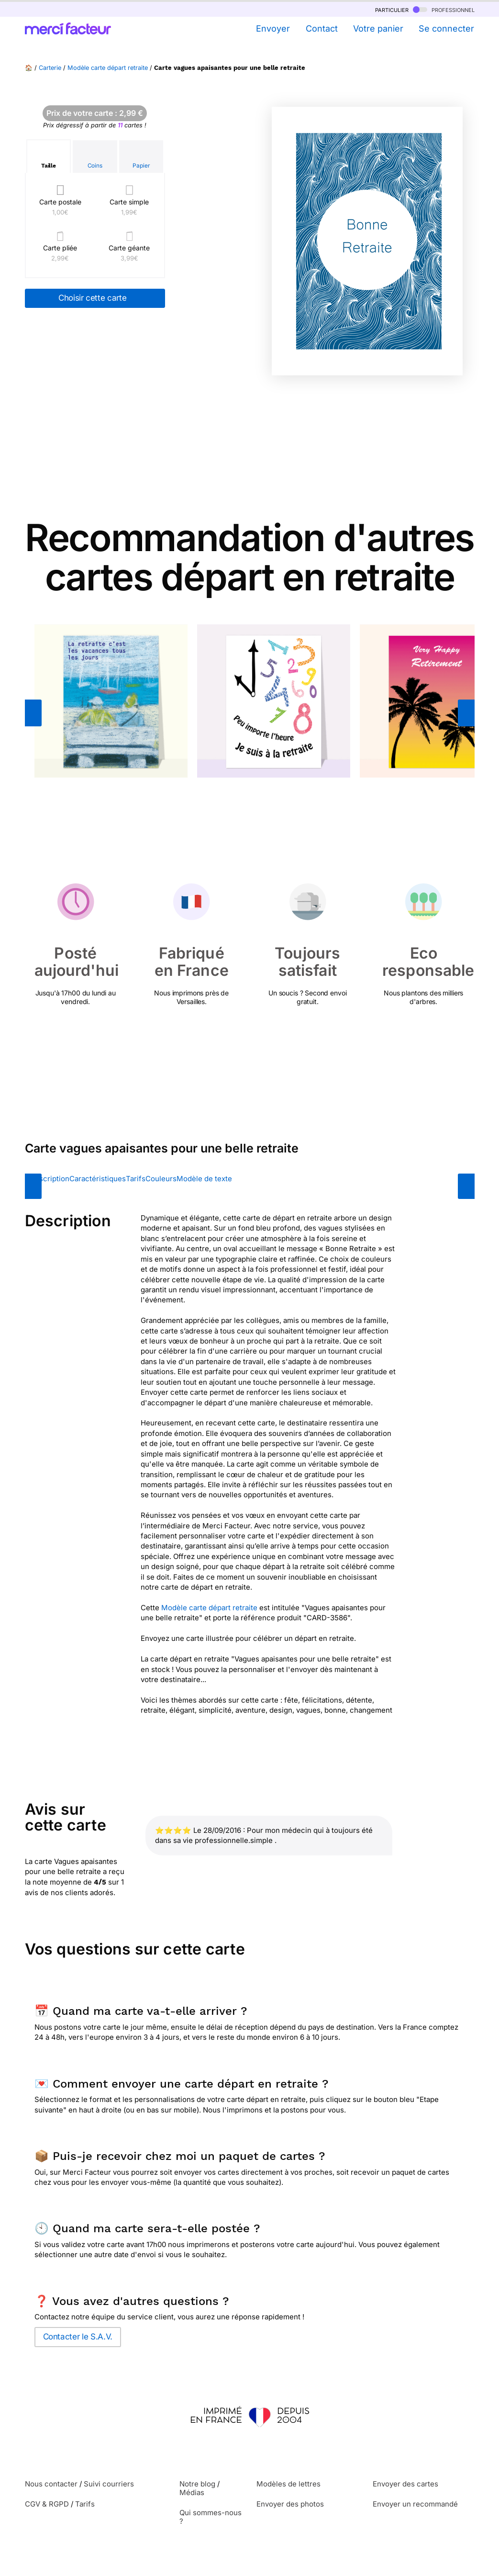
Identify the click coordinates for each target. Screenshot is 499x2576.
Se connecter (446, 28)
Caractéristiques (97, 1178)
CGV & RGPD (47, 2503)
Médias (191, 2492)
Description (49, 1178)
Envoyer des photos (290, 2503)
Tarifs (135, 1178)
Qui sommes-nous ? (210, 2517)
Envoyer (273, 28)
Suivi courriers (109, 2483)
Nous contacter (51, 2483)
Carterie (50, 67)
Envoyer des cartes (405, 2483)
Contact (322, 28)
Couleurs (161, 1178)
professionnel (444, 9)
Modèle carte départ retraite (107, 67)
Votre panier (378, 28)
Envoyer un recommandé (415, 2503)
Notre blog (197, 2483)
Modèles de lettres (288, 2483)
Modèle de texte (204, 1178)
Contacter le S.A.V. (77, 2336)
